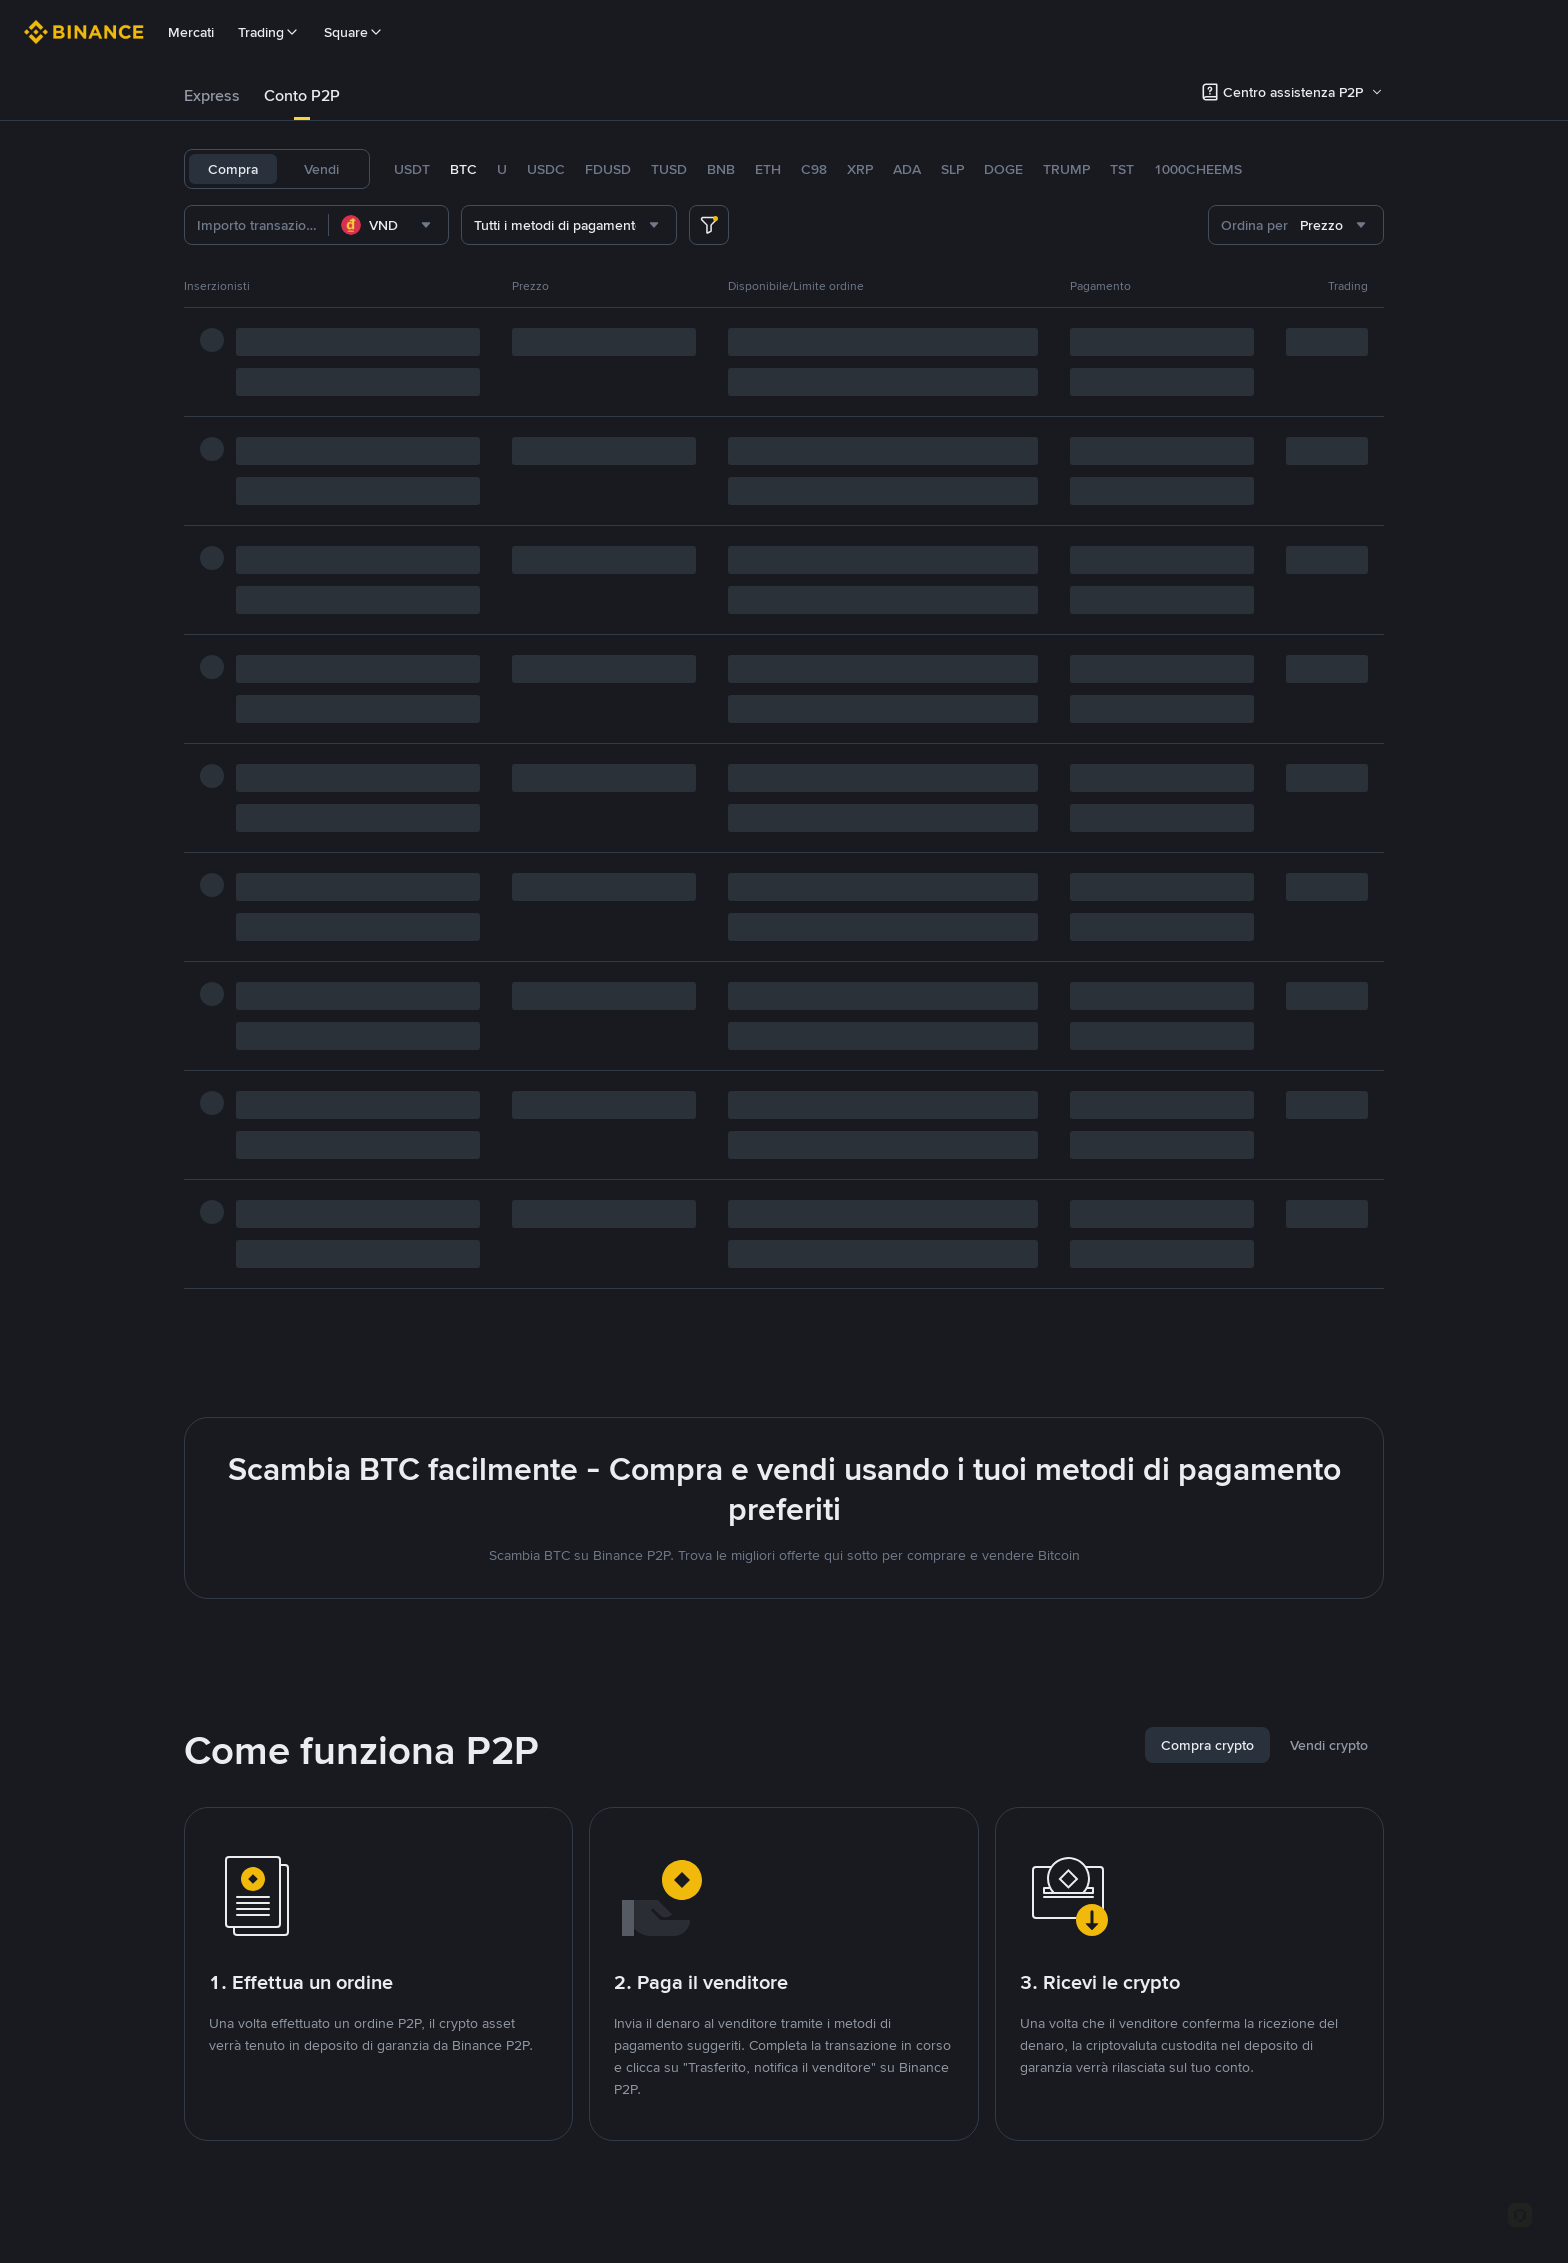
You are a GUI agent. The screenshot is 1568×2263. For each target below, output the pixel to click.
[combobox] (388, 225)
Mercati (191, 32)
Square (354, 32)
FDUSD (608, 169)
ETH (768, 169)
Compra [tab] (233, 169)
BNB (721, 169)
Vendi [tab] (321, 169)
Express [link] (212, 95)
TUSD (669, 169)
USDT (412, 169)
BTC (463, 169)
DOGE (1003, 169)
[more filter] (709, 225)
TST (1122, 169)
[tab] (212, 96)
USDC (546, 169)
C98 (814, 169)
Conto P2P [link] (302, 95)
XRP (860, 169)
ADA (907, 169)
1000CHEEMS (1198, 169)
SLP (952, 169)
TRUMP (1066, 169)
